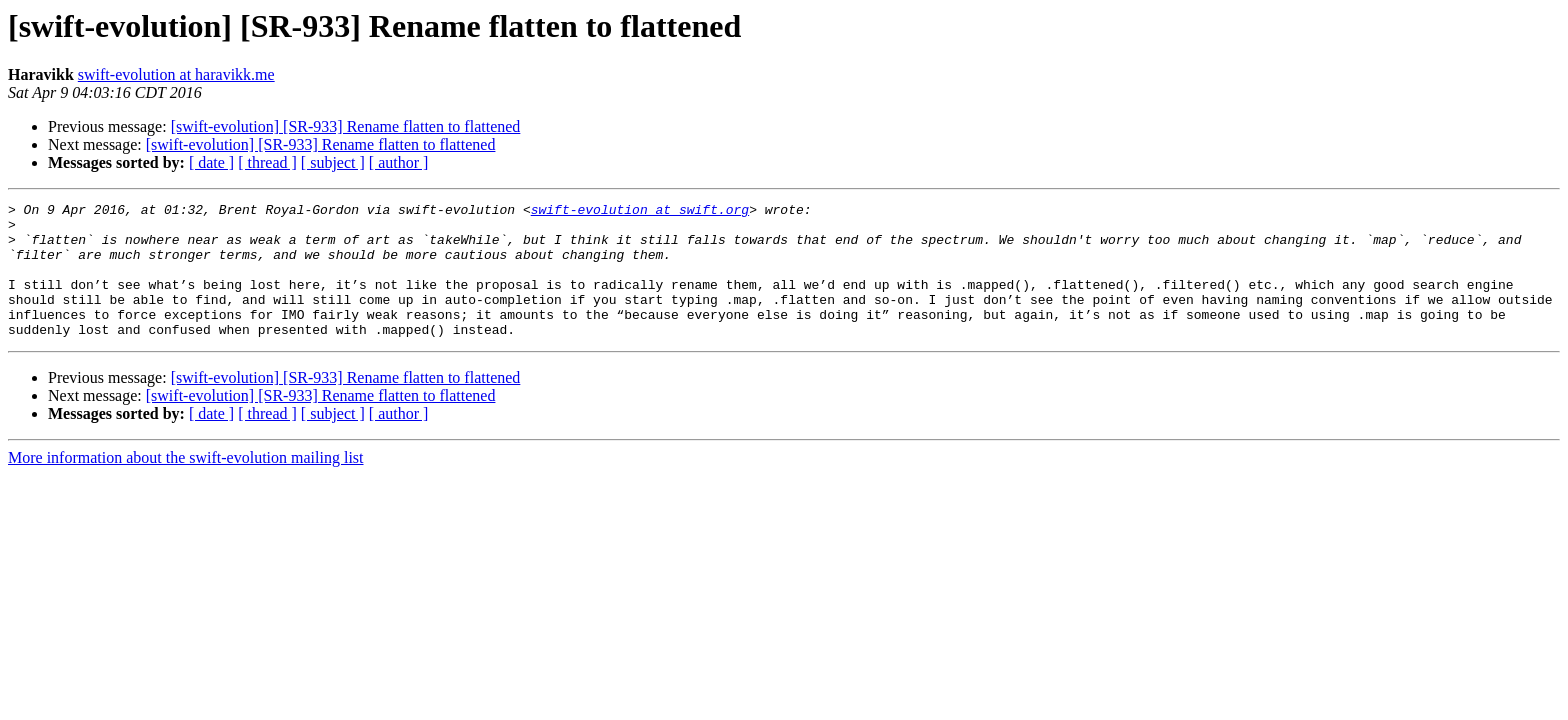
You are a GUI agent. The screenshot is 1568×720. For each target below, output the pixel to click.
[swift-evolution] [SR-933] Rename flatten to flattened (346, 126)
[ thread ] (267, 162)
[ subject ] (333, 162)
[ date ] (211, 162)
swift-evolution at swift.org (640, 212)
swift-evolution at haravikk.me (176, 74)
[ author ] (399, 162)
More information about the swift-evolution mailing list (186, 484)
